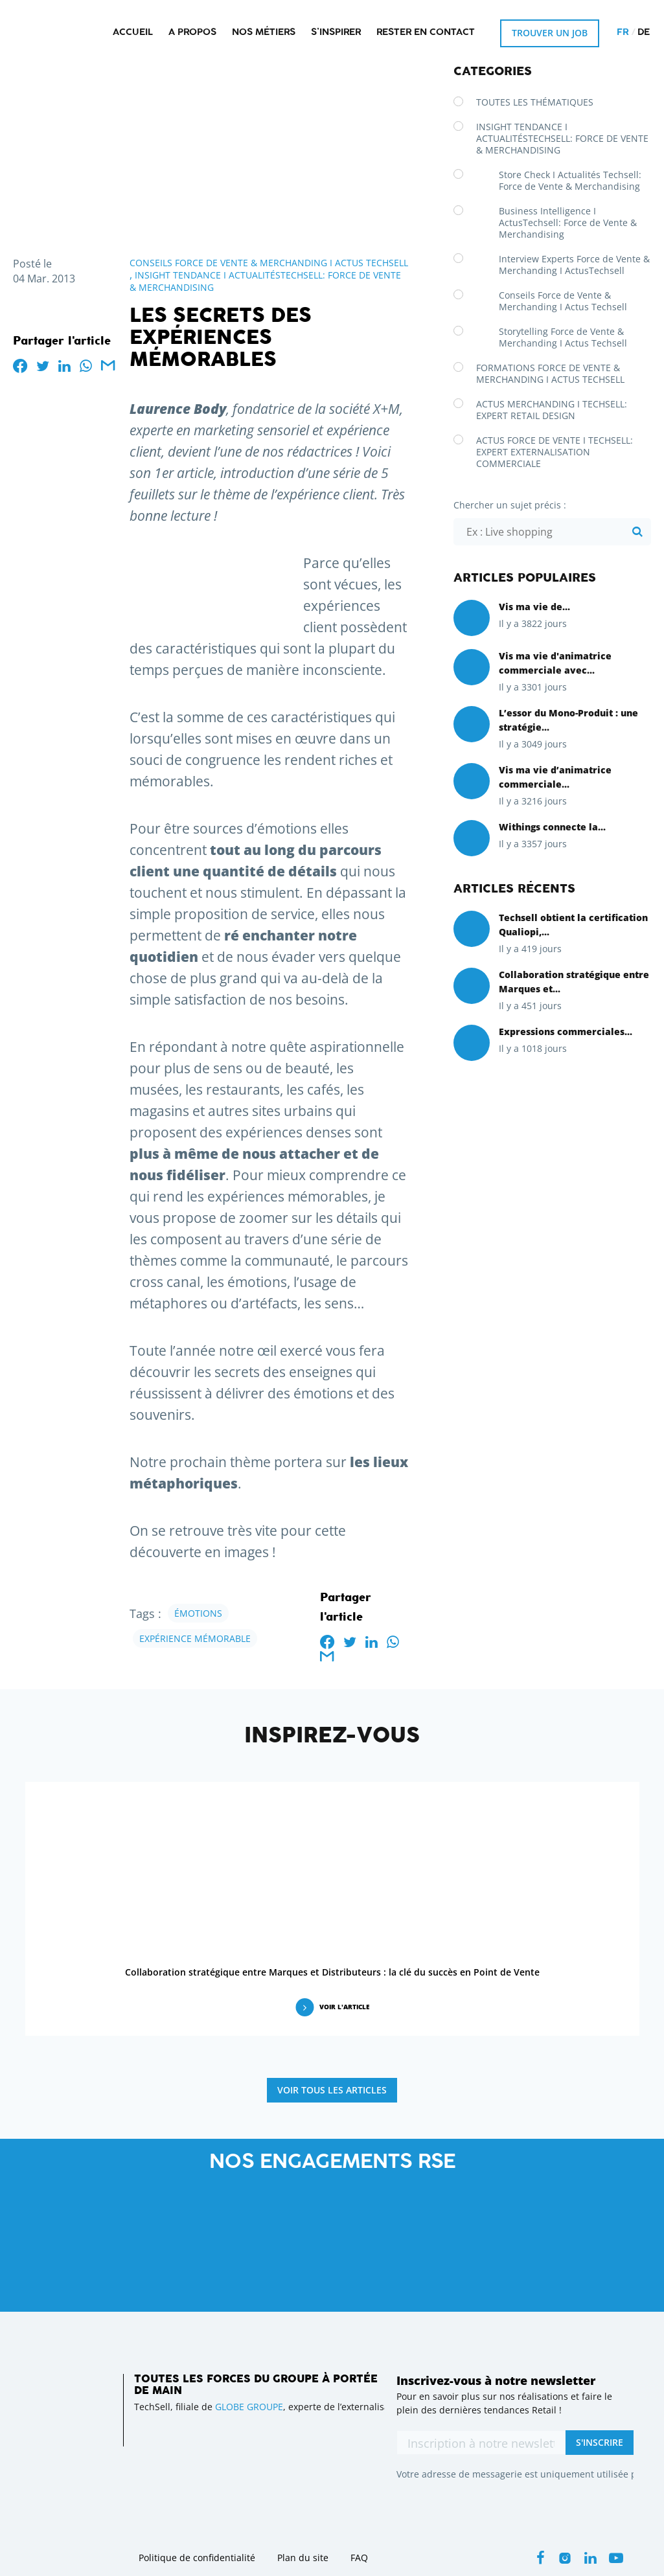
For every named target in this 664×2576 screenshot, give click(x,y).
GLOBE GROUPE (249, 2406)
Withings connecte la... (552, 827)
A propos (192, 32)
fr (622, 32)
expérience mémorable (195, 1638)
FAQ (359, 2557)
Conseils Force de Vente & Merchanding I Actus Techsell (269, 262)
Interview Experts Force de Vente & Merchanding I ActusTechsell (574, 265)
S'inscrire (599, 2442)
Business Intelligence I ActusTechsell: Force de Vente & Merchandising (568, 222)
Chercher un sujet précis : (509, 505)
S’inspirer (336, 32)
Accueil (133, 32)
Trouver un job (550, 33)
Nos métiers (263, 32)
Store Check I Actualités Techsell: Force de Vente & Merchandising (570, 180)
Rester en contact (425, 32)
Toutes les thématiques (534, 102)
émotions (198, 1613)
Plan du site (302, 2557)
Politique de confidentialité (197, 2557)
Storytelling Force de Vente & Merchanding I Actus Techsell (563, 337)
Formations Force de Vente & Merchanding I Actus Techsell (550, 373)
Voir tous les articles (332, 2090)
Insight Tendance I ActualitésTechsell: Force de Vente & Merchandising (562, 138)
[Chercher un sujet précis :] (552, 531)
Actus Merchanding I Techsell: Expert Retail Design (551, 410)
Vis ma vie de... (534, 606)
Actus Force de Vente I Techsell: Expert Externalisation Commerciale (554, 452)
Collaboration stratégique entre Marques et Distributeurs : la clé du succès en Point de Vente (332, 1972)
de (643, 32)
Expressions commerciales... (565, 1031)
